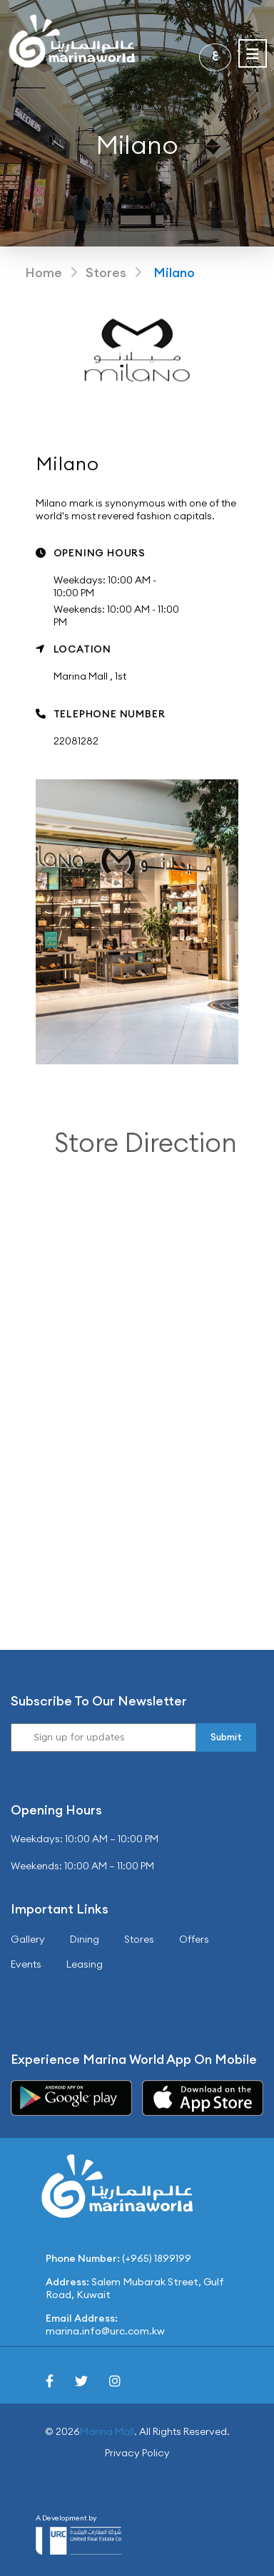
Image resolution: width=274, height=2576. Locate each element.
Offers (194, 1939)
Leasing (84, 1964)
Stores (106, 272)
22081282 (76, 740)
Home (43, 272)
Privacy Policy (137, 2452)
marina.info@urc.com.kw (105, 2331)
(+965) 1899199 (156, 2258)
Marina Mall (107, 2431)
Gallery (28, 1939)
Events (26, 1964)
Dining (84, 1939)
